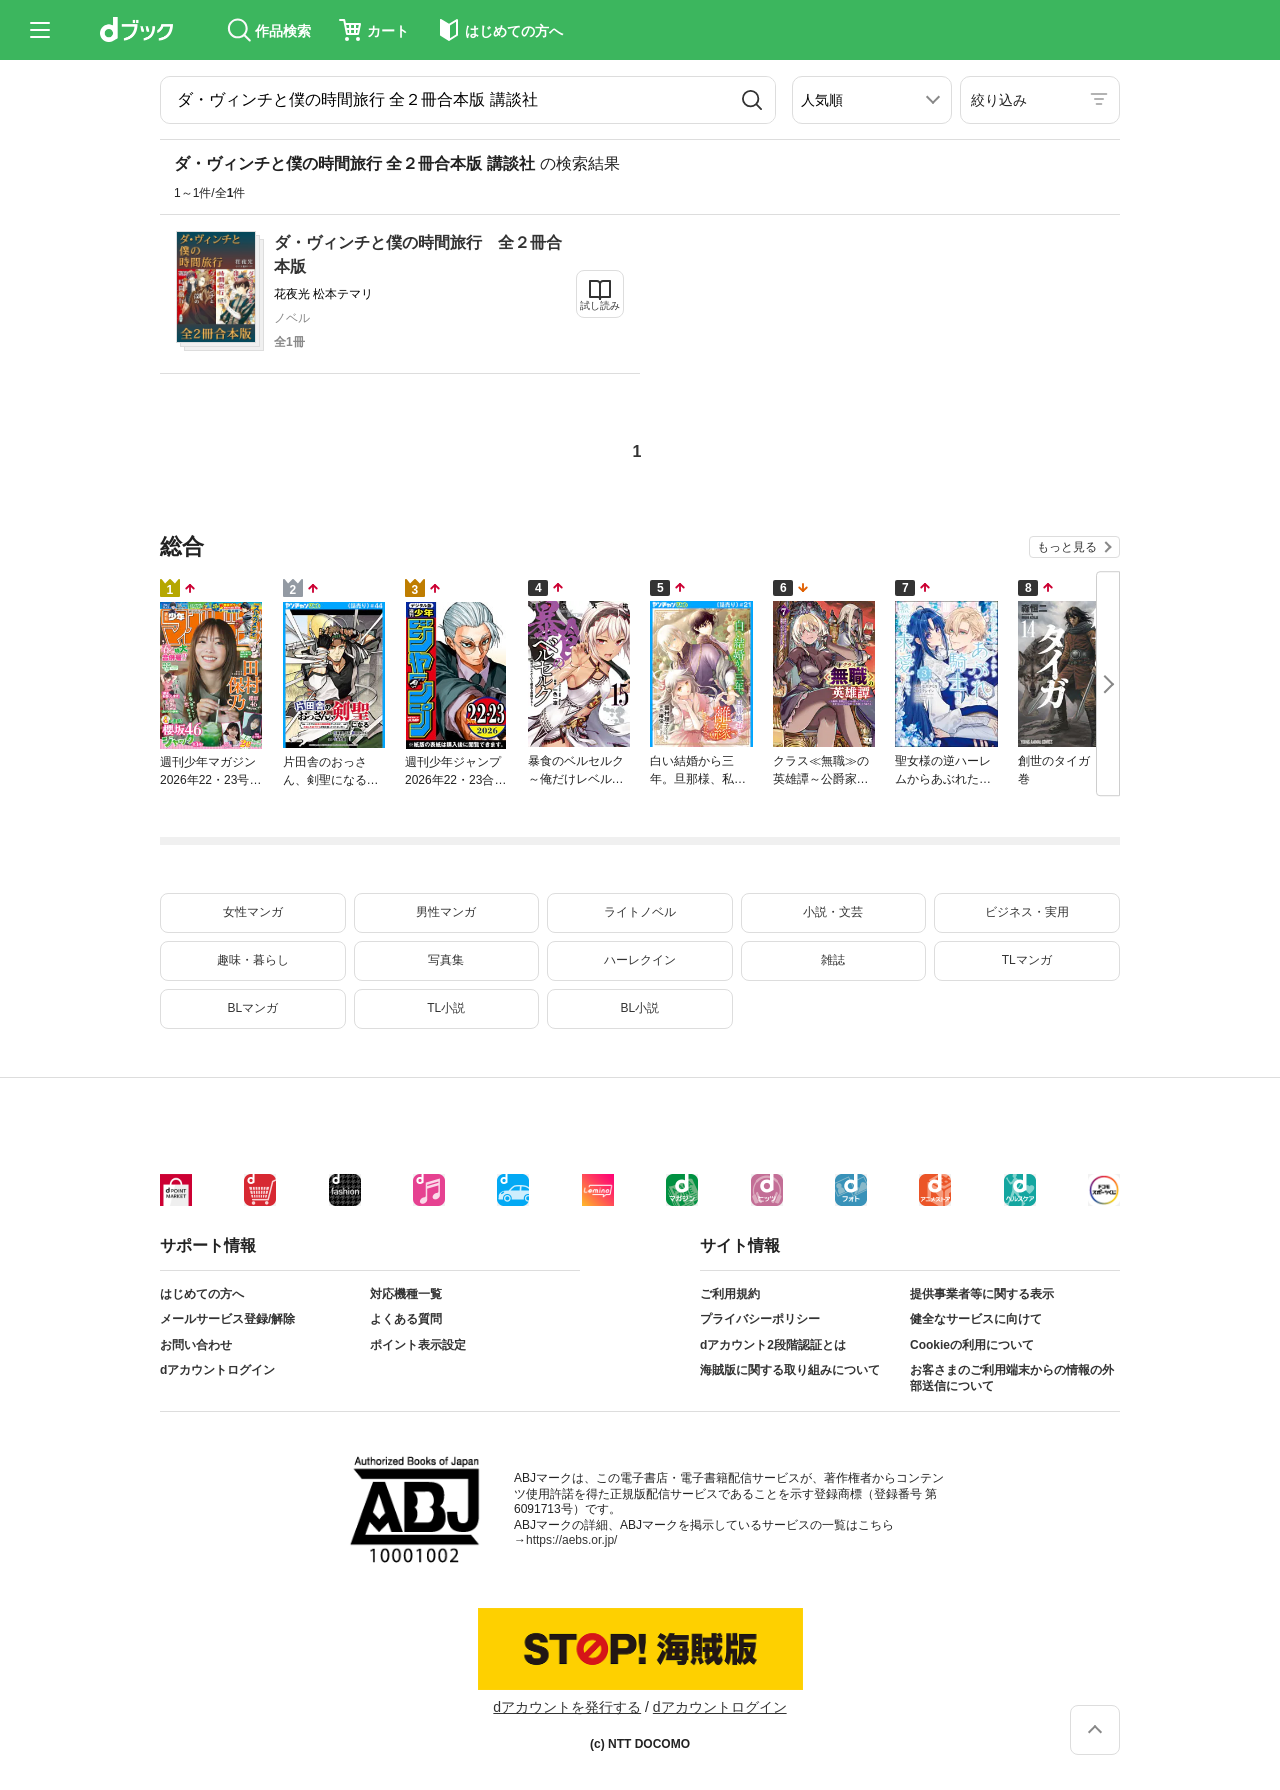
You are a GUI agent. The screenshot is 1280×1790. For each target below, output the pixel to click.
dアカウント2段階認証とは (773, 1345)
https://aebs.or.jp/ (571, 1540)
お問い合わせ (196, 1345)
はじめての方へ (202, 1294)
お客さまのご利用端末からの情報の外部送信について (1012, 1378)
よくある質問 (406, 1319)
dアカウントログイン (217, 1370)
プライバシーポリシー (760, 1319)
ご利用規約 (730, 1294)
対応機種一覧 (406, 1294)
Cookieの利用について (972, 1345)
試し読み (600, 305)
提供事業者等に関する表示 (982, 1294)
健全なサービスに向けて (976, 1319)
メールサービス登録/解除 (227, 1319)
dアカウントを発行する (567, 1707)
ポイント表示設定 (418, 1345)
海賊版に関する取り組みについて (790, 1370)
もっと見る (1067, 547)
